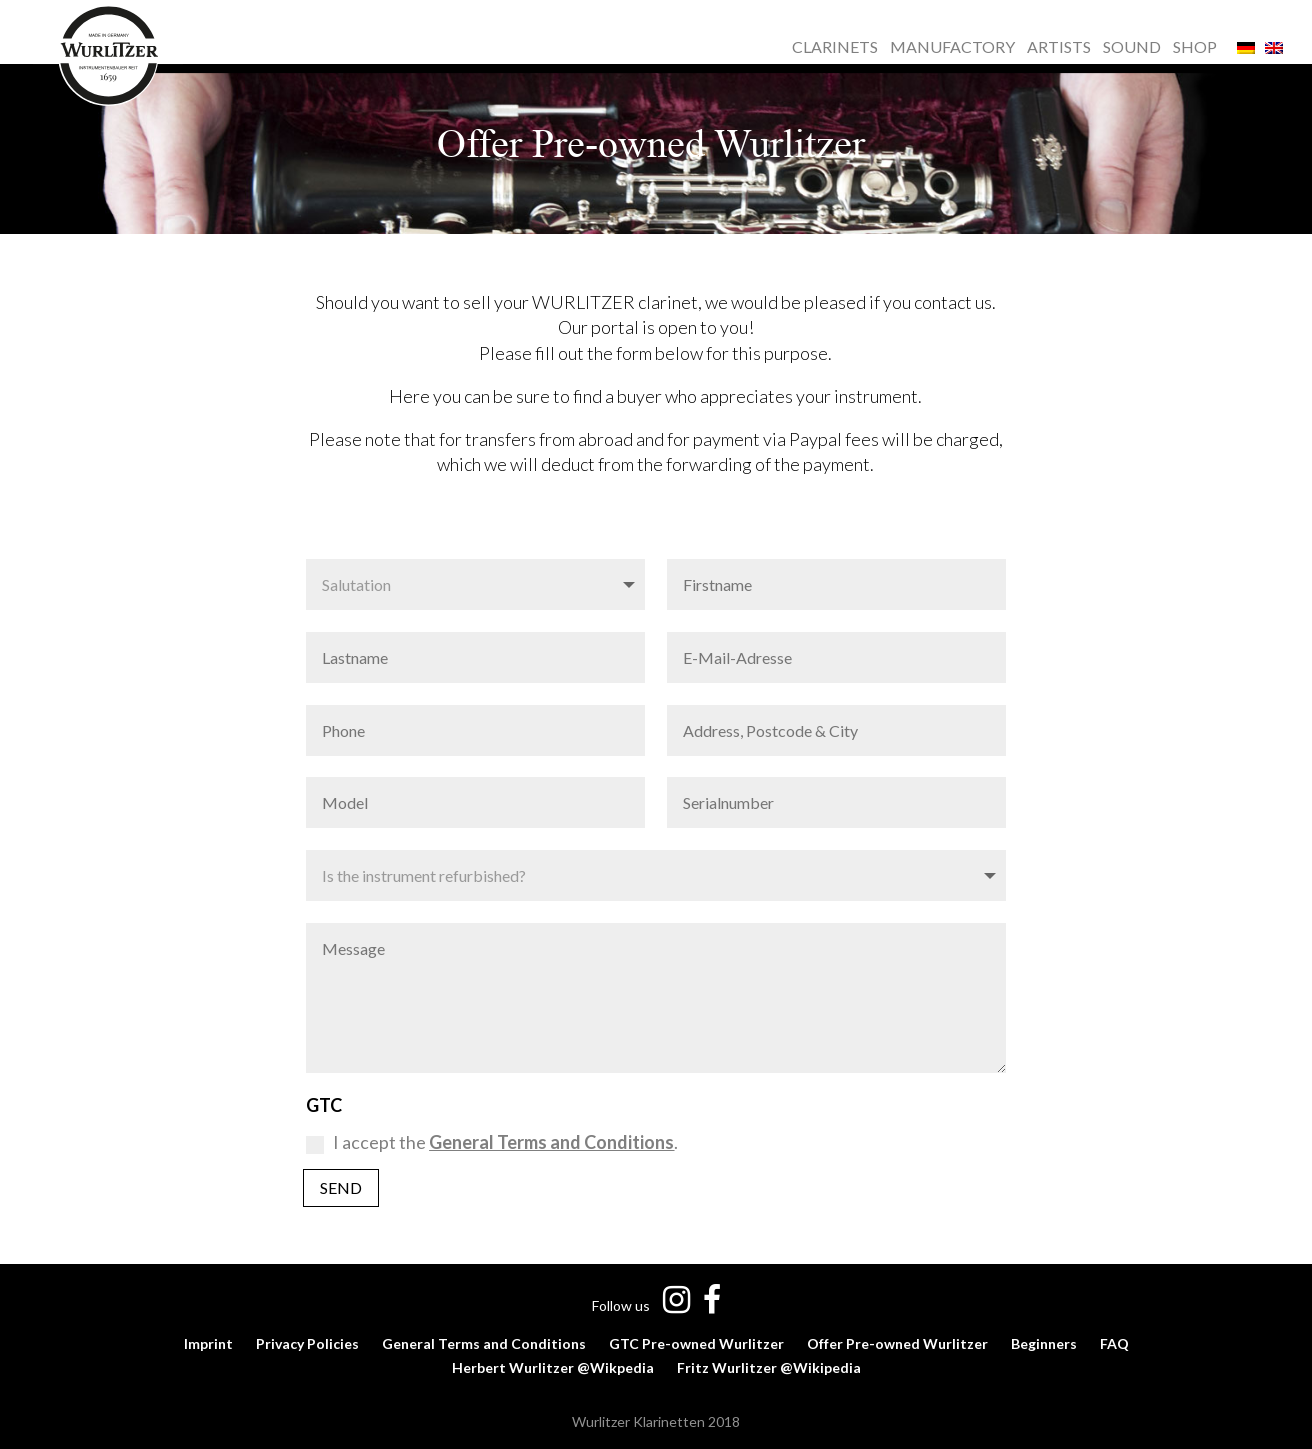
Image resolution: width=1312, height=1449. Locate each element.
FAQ (1114, 1343)
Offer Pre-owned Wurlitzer (897, 1343)
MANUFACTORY (952, 48)
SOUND (1132, 48)
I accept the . (492, 1142)
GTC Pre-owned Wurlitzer (696, 1343)
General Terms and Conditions (484, 1343)
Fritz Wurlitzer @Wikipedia (769, 1367)
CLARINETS (835, 48)
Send (341, 1187)
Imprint (208, 1343)
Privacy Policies (307, 1343)
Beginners (1044, 1343)
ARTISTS (1059, 48)
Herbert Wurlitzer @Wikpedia (553, 1367)
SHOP (1195, 48)
